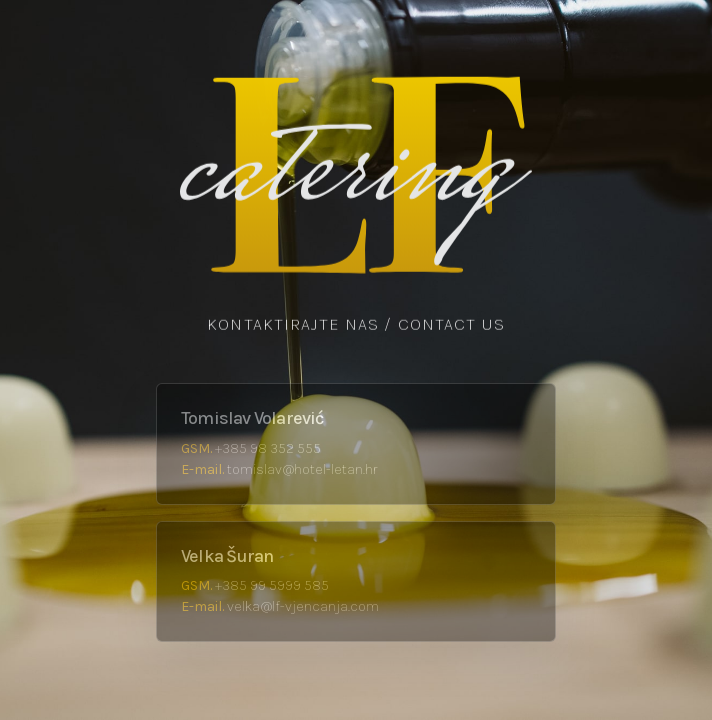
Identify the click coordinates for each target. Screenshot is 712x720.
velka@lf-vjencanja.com (303, 606)
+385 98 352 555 (268, 448)
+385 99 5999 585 (272, 585)
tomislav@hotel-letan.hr (302, 469)
